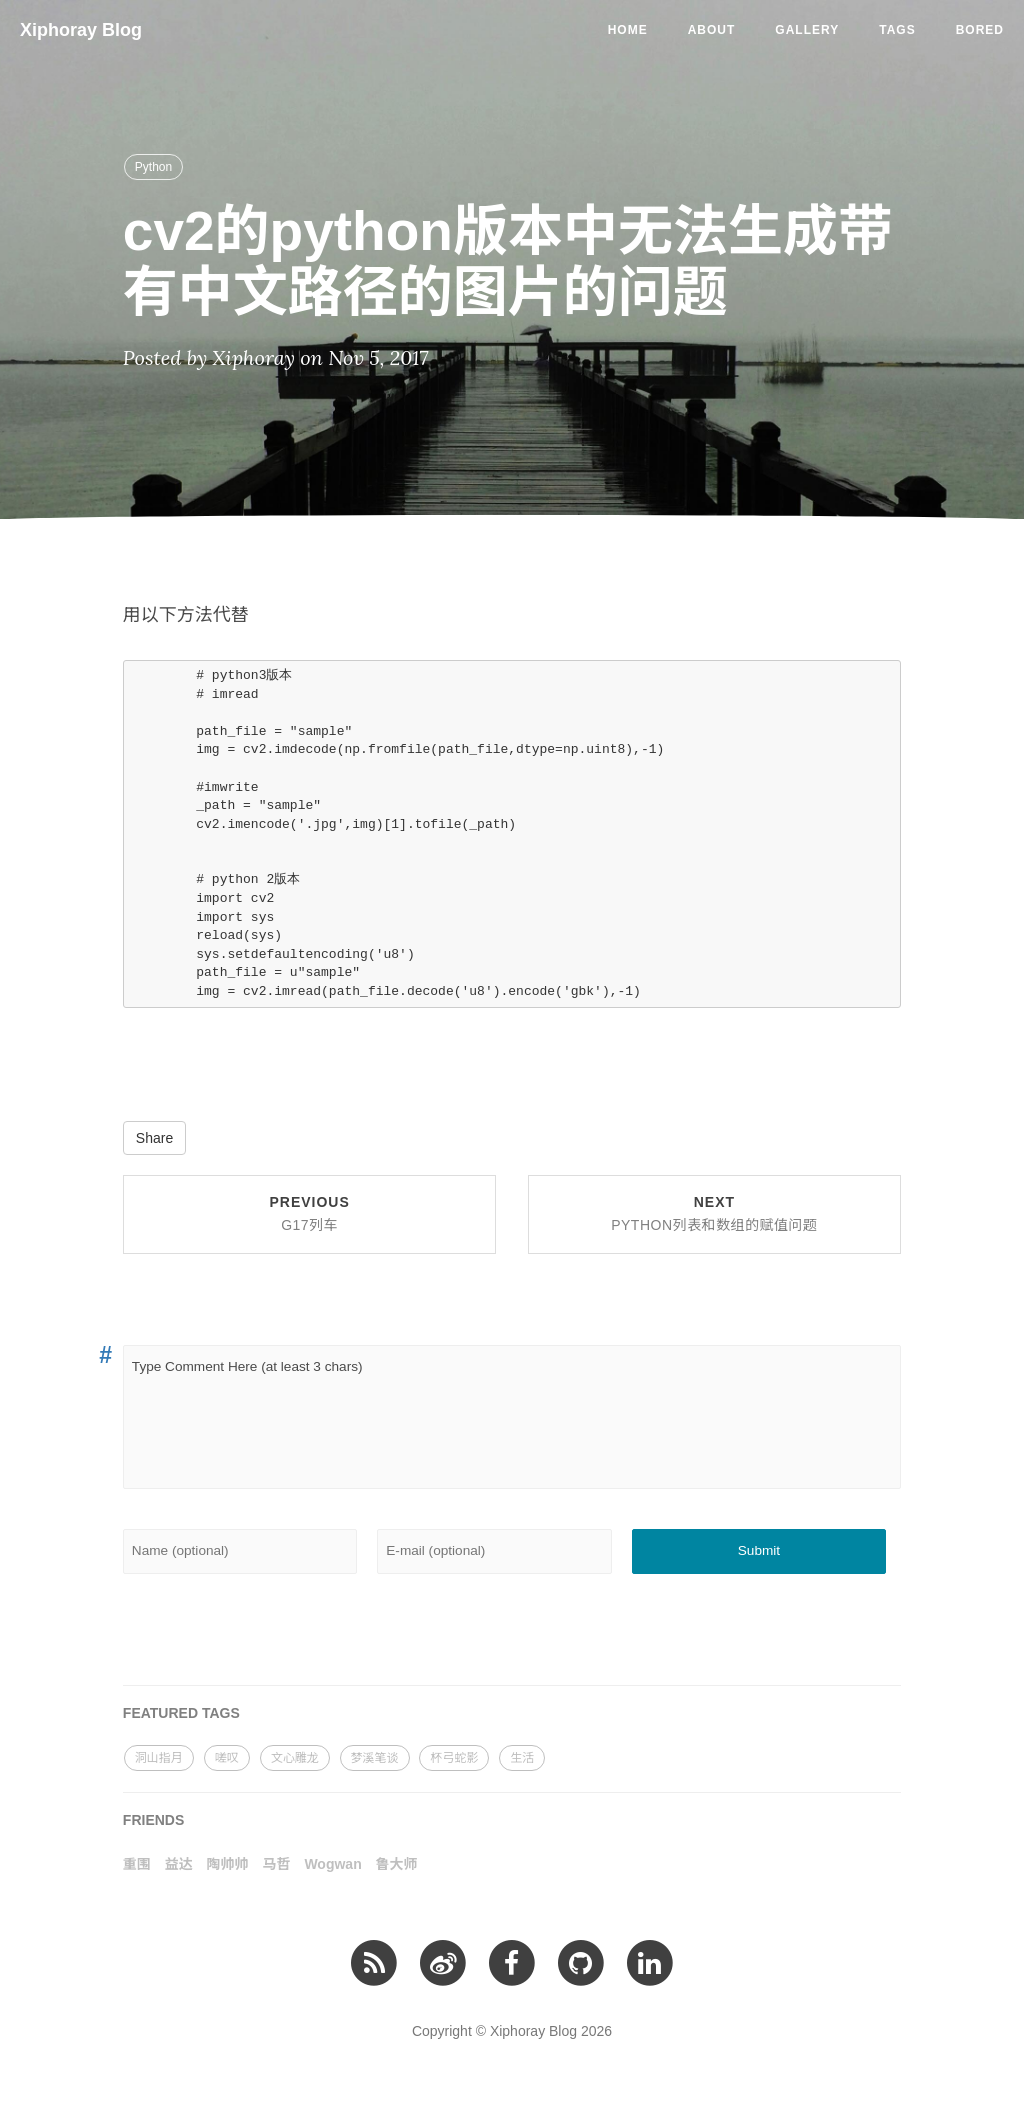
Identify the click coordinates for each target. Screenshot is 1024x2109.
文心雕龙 (295, 1758)
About (712, 30)
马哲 (277, 1864)
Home (628, 30)
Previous (309, 1214)
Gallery (807, 30)
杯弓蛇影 (454, 1758)
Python (153, 167)
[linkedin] (649, 1962)
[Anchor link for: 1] (102, 1355)
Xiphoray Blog (81, 30)
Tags (897, 30)
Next (714, 1214)
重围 (137, 1864)
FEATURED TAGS (181, 1713)
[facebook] (511, 1962)
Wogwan (332, 1864)
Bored (980, 30)
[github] (580, 1962)
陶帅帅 (228, 1864)
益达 (179, 1864)
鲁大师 (397, 1864)
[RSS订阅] (374, 1962)
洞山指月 (159, 1758)
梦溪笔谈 (375, 1758)
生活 (522, 1758)
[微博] (442, 1962)
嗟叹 (227, 1758)
